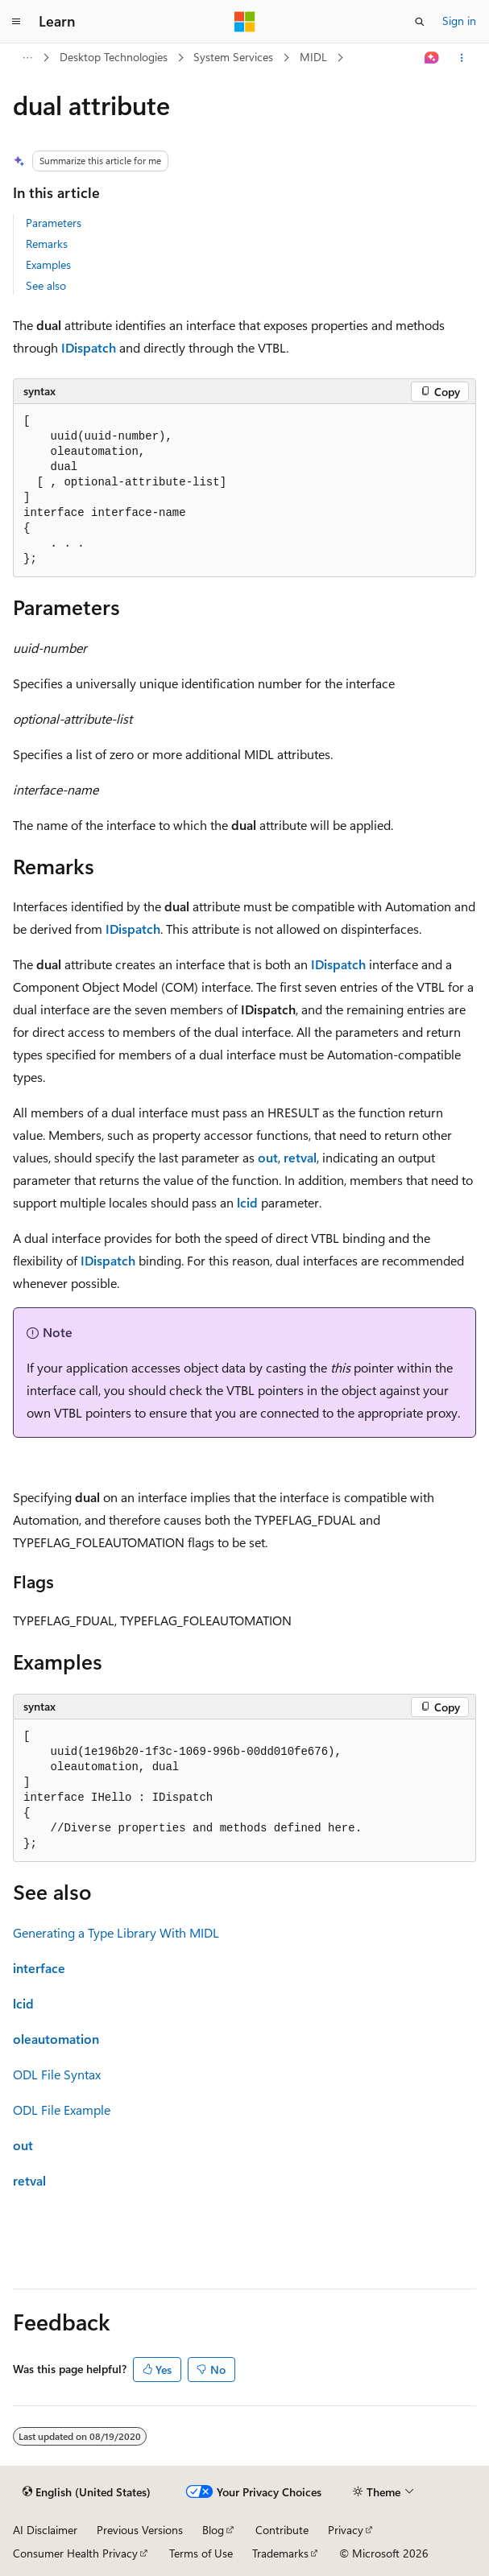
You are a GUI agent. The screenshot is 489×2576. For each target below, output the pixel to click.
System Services (233, 56)
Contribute (282, 2529)
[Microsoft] (244, 21)
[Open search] (420, 21)
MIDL (313, 56)
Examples (48, 264)
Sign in (459, 20)
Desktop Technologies (114, 56)
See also (46, 285)
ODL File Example (61, 2109)
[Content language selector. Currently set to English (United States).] (86, 2492)
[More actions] (462, 58)
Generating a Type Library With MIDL (116, 1932)
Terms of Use (201, 2553)
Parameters (53, 222)
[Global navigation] (16, 21)
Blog (213, 2529)
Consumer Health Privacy (75, 2553)
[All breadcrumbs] (27, 58)
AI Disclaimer (45, 2529)
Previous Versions (140, 2529)
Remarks (47, 243)
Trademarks (280, 2553)
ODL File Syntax (57, 2074)
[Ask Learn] (432, 58)
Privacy (345, 2529)
